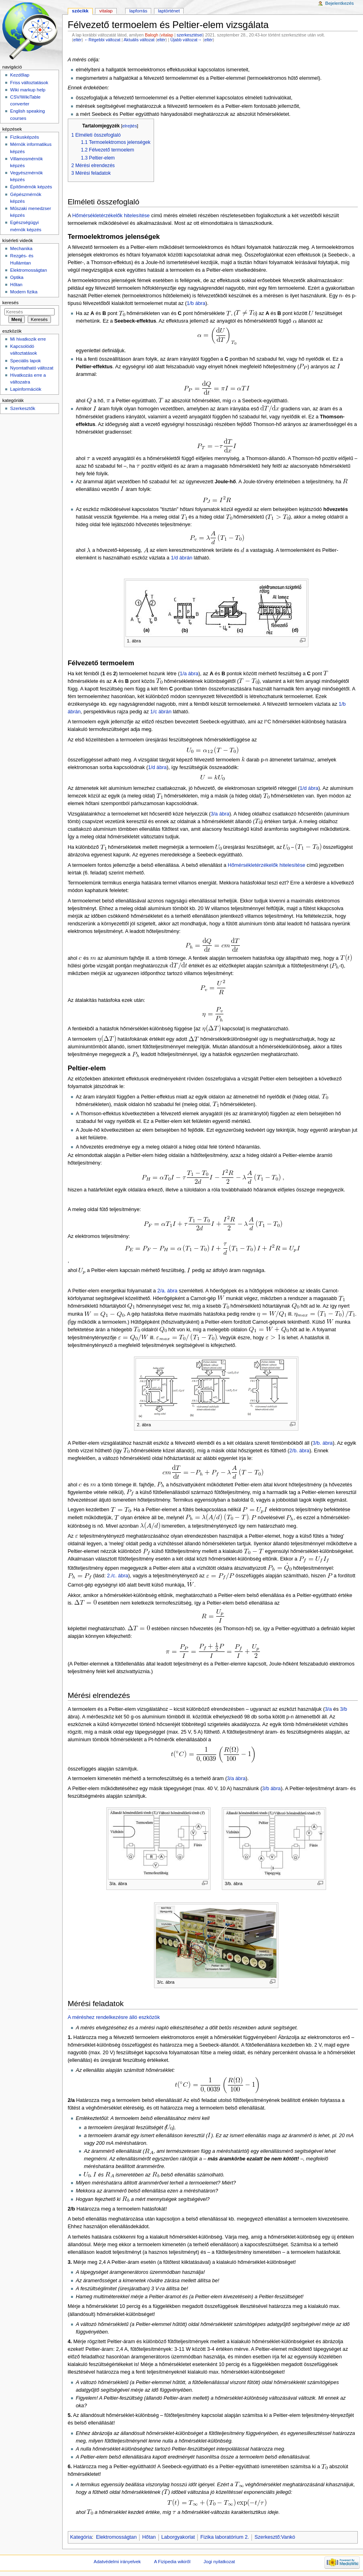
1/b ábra (196, 303)
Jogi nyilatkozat (219, 2561)
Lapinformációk (25, 389)
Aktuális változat (139, 39)
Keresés (10, 302)
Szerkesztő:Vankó (275, 2537)
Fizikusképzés (24, 137)
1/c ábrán (161, 712)
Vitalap (106, 10)
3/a (328, 1709)
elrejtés (129, 125)
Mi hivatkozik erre (28, 339)
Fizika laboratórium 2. (225, 2537)
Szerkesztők (22, 408)
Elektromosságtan (116, 2537)
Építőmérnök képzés (31, 186)
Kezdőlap (19, 75)
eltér (77, 39)
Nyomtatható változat (31, 367)
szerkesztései (189, 34)
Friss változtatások (29, 82)
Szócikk (80, 10)
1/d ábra (157, 767)
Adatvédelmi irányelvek (117, 2561)
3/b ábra (271, 1788)
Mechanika (21, 248)
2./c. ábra (117, 1576)
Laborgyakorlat (178, 2537)
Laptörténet (169, 10)
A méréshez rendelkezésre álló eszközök (114, 2017)
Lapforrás (139, 10)
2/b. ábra (299, 1451)
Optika (16, 277)
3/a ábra (220, 814)
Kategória (81, 2537)
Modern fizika (23, 291)
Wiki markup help (27, 89)
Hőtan (149, 2537)
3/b (343, 1709)
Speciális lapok (25, 360)
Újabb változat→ (186, 39)
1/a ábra (189, 673)
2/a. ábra (167, 1291)
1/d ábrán (182, 558)
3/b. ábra (322, 1443)
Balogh (151, 34)
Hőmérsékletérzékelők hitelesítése (111, 215)
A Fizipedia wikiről (172, 2561)
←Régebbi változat (102, 39)
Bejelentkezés (339, 3)
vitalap (167, 34)
